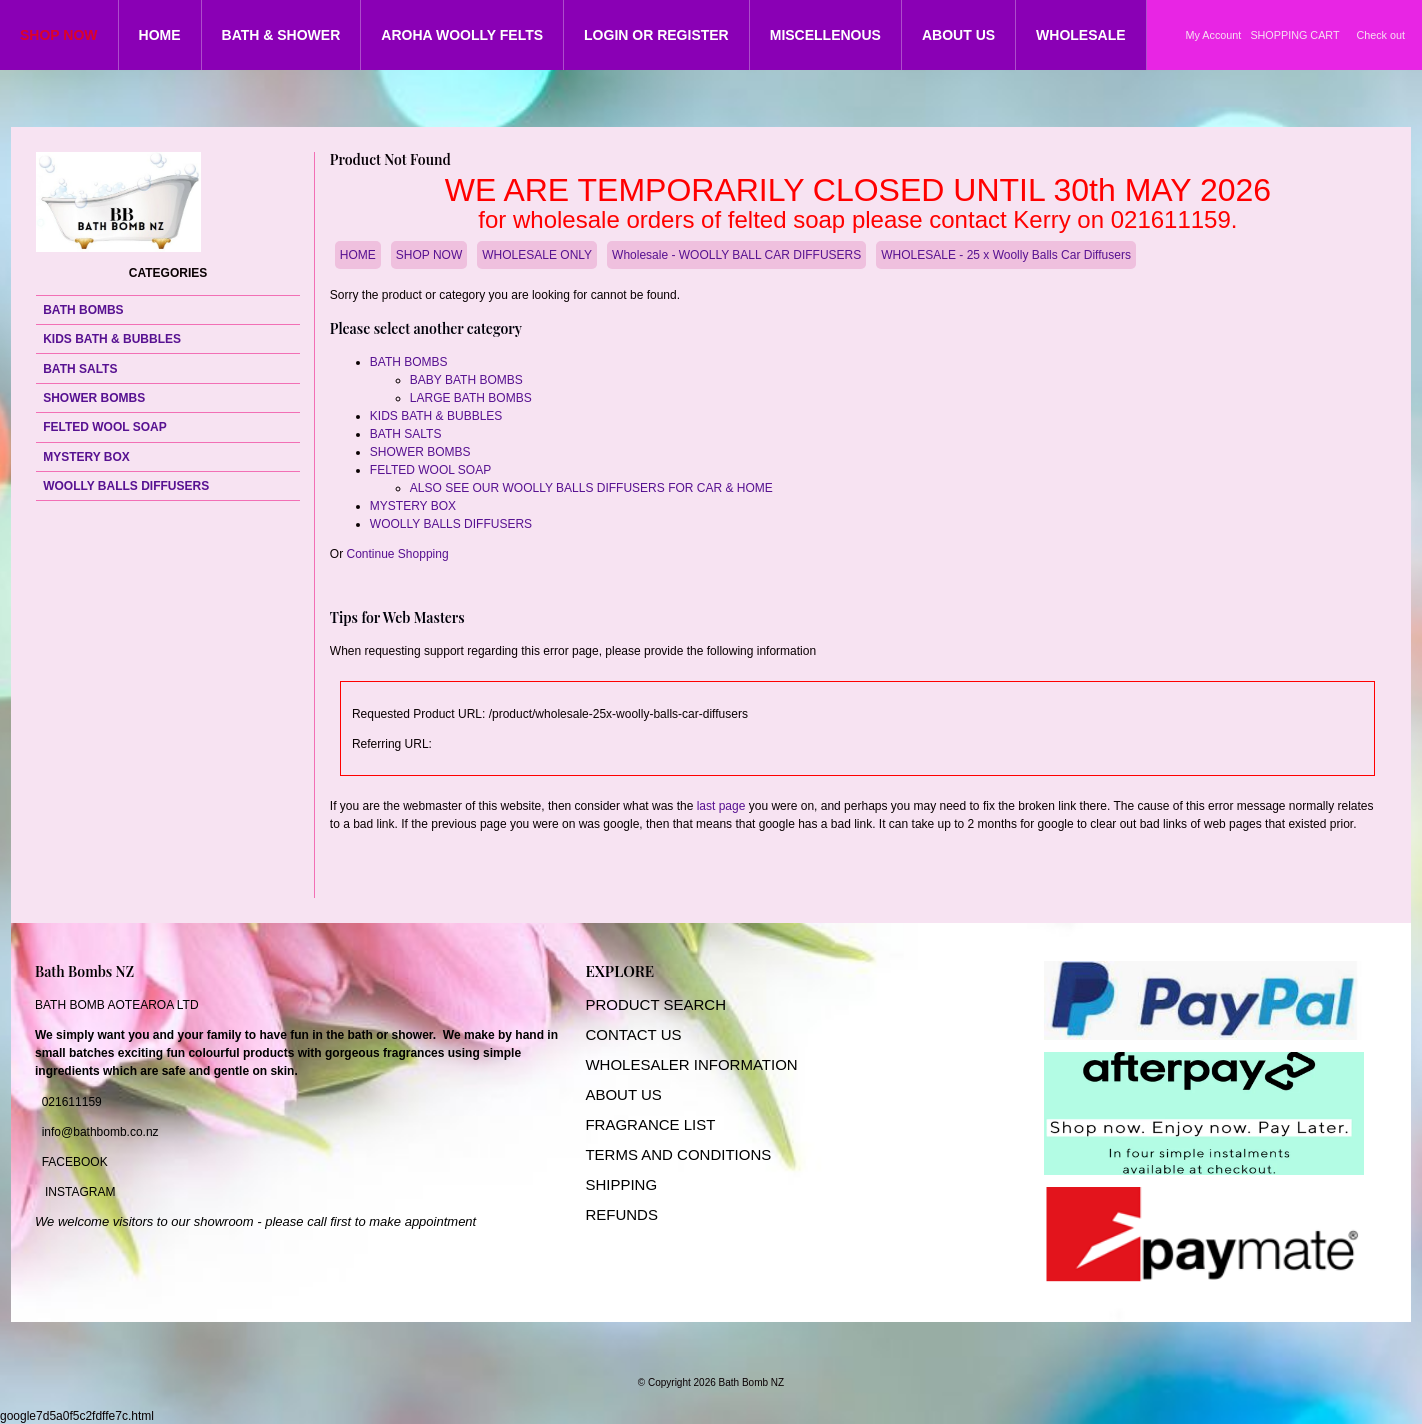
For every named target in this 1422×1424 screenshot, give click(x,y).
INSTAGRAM (80, 1192)
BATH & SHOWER (281, 35)
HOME (160, 35)
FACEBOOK (75, 1162)
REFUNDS (621, 1214)
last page (721, 806)
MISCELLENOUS (825, 35)
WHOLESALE (1080, 35)
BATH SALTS (80, 369)
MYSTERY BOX (86, 457)
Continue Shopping (398, 554)
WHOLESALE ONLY (537, 255)
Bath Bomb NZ (752, 1382)
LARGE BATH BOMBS (471, 398)
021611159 (72, 1102)
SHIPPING (621, 1184)
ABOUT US (958, 35)
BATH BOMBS (83, 310)
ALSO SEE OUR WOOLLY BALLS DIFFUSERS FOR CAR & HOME (591, 488)
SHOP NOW (59, 35)
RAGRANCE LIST (655, 1124)
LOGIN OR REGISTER (656, 35)
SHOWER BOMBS (94, 398)
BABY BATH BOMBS (466, 380)
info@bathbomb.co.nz (100, 1132)
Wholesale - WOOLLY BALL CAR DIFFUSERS (736, 255)
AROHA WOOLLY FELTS (462, 35)
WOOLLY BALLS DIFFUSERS (126, 486)
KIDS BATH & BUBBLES (112, 339)
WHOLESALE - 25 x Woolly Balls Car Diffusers (1006, 255)
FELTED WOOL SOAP (105, 427)
